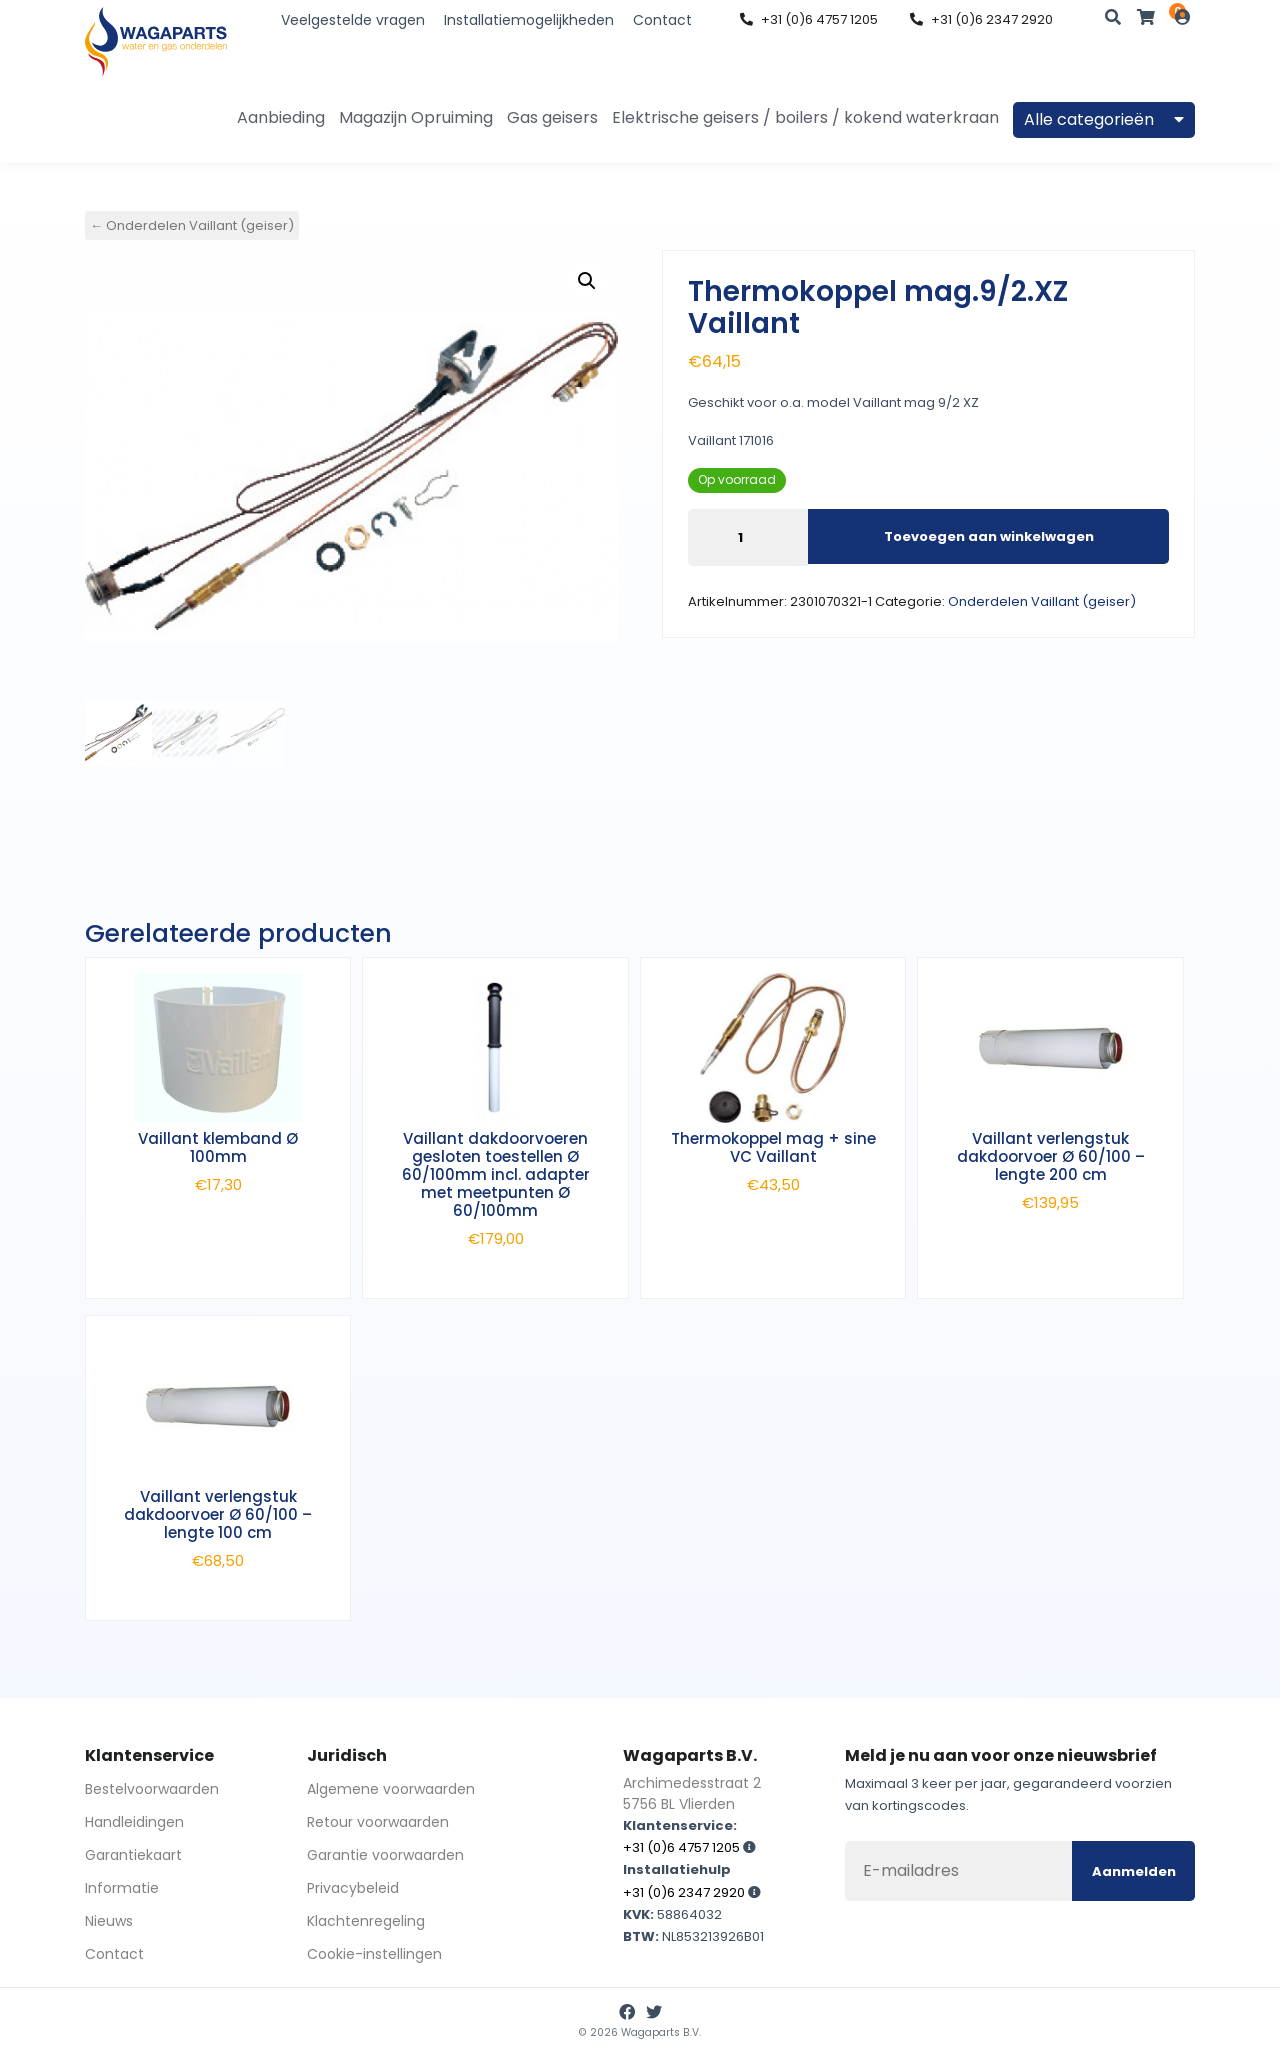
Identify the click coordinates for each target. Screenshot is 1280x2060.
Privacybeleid (353, 1888)
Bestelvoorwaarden (152, 1789)
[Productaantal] (748, 538)
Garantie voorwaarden (385, 1855)
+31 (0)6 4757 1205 (809, 19)
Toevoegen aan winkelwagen (989, 536)
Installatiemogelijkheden (529, 20)
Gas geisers (552, 117)
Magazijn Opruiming (416, 117)
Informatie (122, 1888)
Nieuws (109, 1921)
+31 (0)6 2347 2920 (981, 19)
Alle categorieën (1104, 119)
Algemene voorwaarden (391, 1789)
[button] (587, 281)
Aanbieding (281, 117)
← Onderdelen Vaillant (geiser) (192, 225)
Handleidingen (134, 1822)
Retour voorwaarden (378, 1822)
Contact (662, 20)
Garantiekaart (133, 1855)
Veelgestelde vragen (353, 20)
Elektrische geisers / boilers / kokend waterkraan (805, 117)
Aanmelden (1134, 1871)
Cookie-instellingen (374, 1954)
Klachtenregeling (366, 1921)
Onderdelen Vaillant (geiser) (1042, 601)
